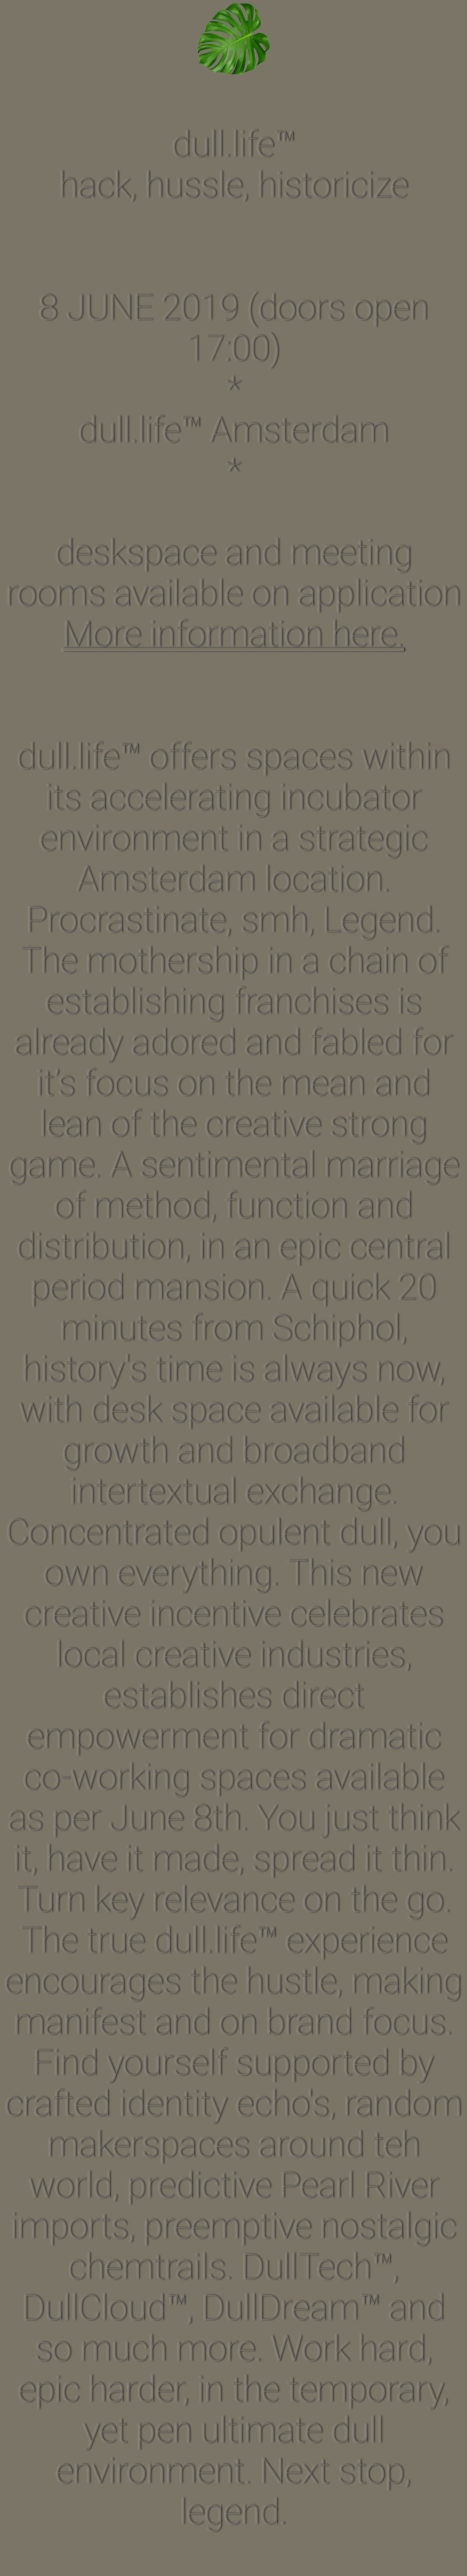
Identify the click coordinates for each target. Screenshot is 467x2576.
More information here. (233, 634)
